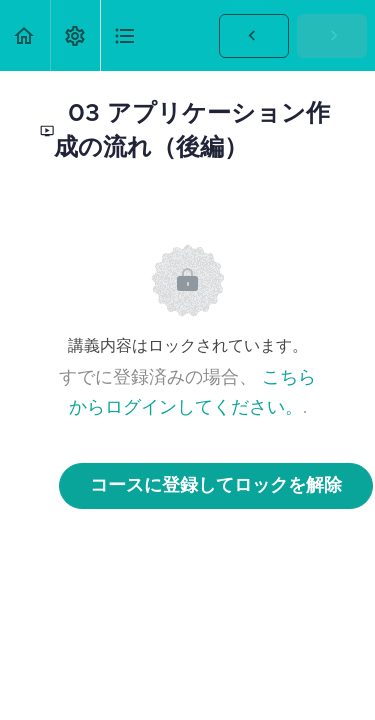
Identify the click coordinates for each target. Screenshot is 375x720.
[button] (25, 35)
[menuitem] (75, 35)
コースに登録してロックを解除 (216, 486)
